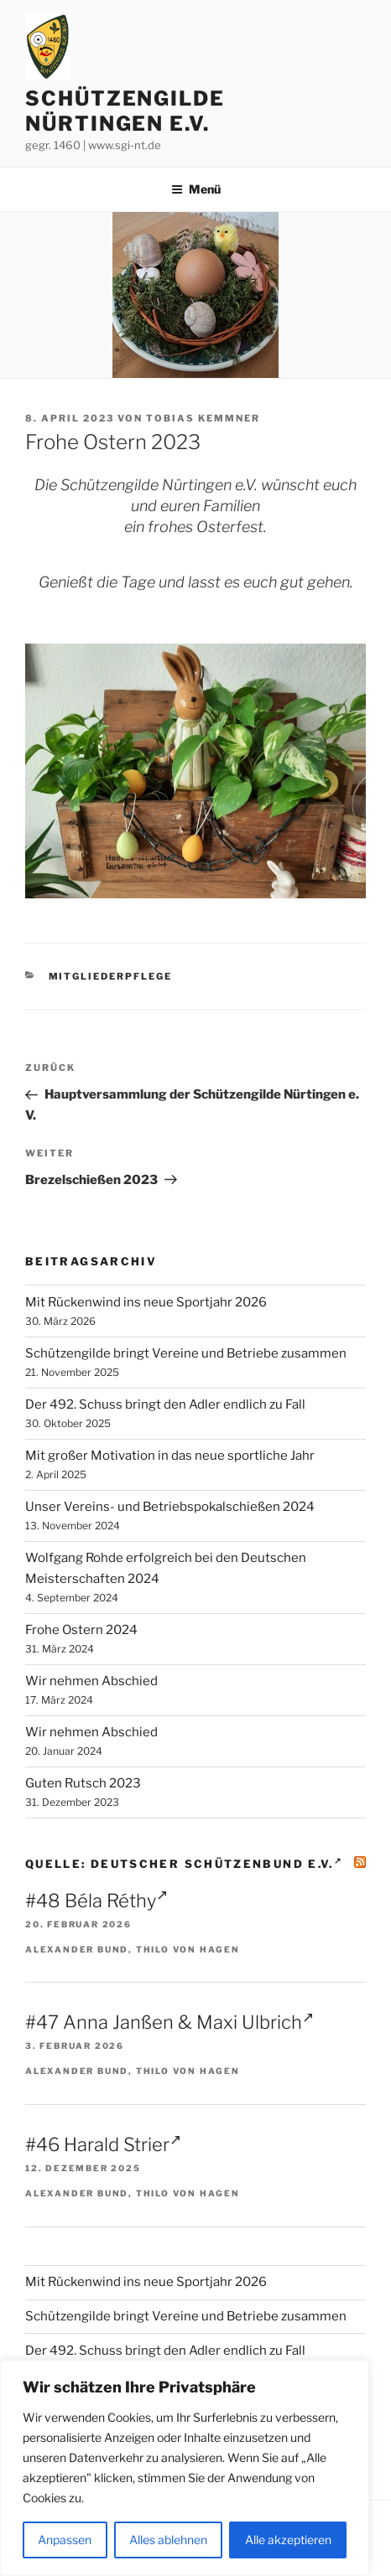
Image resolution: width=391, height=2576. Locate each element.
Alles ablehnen (168, 2539)
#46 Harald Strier (103, 2144)
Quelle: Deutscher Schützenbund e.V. (183, 1863)
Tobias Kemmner (203, 418)
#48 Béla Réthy (96, 1900)
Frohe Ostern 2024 (81, 1629)
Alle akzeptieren (288, 2539)
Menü (196, 189)
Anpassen (64, 2539)
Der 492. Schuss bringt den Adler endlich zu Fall (165, 1404)
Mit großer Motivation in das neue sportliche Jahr (170, 1455)
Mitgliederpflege (111, 976)
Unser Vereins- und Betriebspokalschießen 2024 (170, 1506)
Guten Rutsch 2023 (83, 1783)
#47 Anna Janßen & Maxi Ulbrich (169, 2022)
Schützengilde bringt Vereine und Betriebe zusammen (186, 1353)
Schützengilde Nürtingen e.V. (125, 111)
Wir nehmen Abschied (91, 1681)
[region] (184, 2468)
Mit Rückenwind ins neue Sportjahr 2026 (146, 1302)
